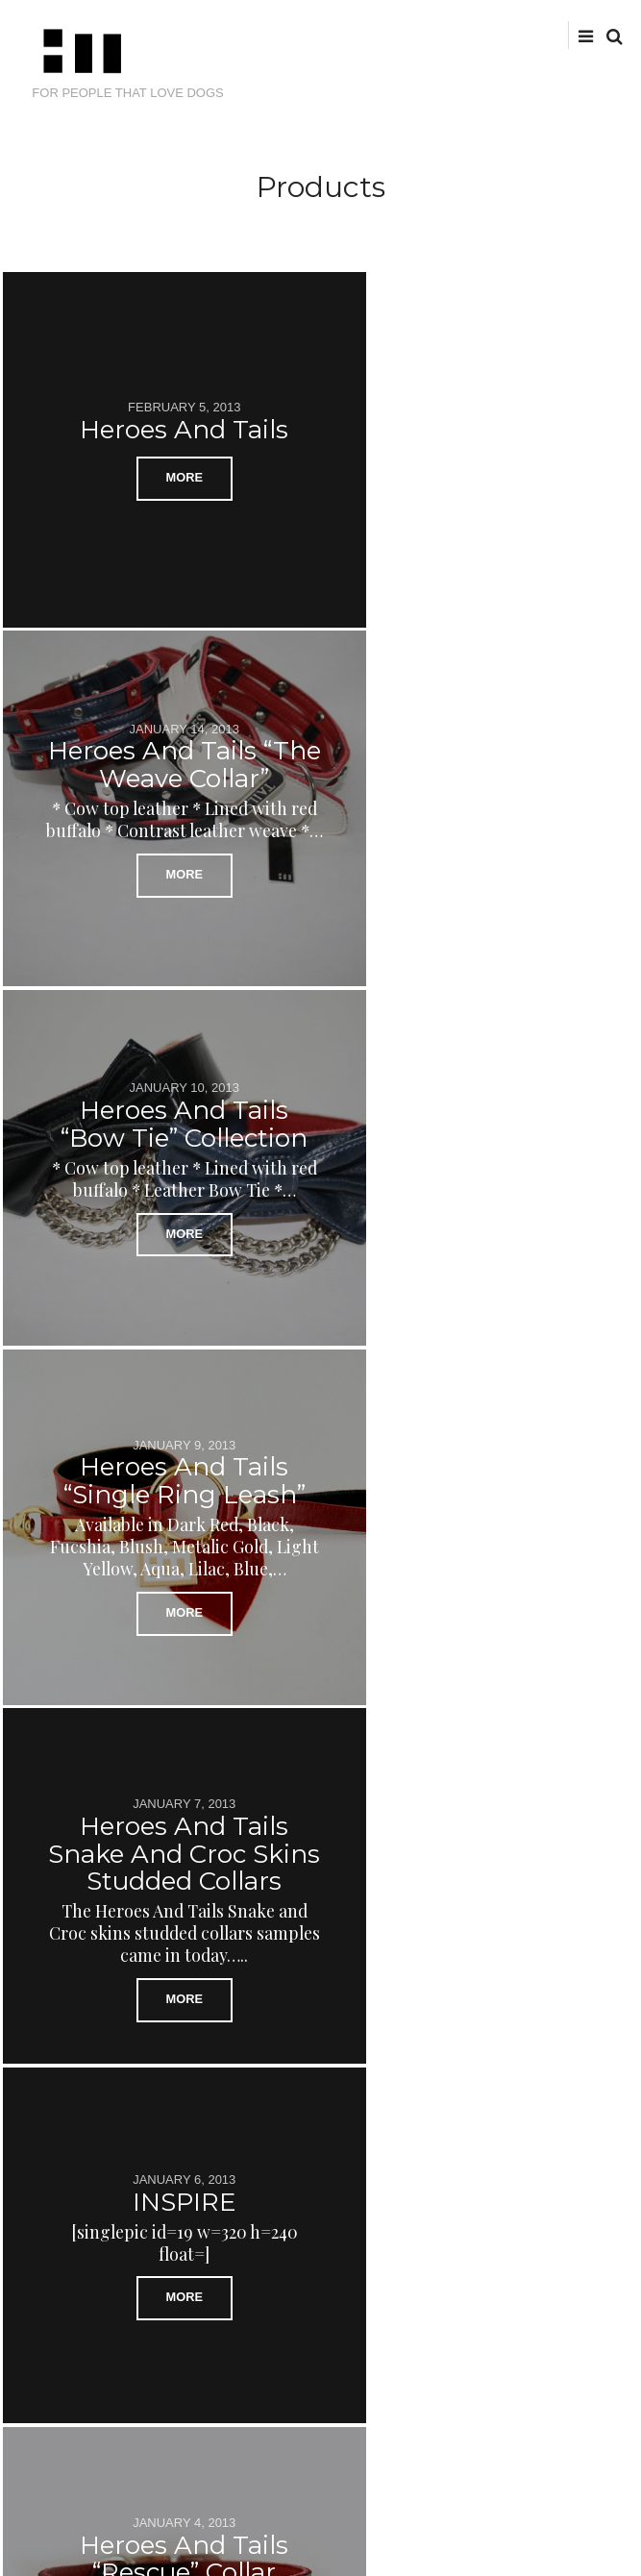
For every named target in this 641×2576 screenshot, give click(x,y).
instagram (531, 34)
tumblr (561, 34)
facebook (501, 34)
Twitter (472, 34)
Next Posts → (572, 2098)
